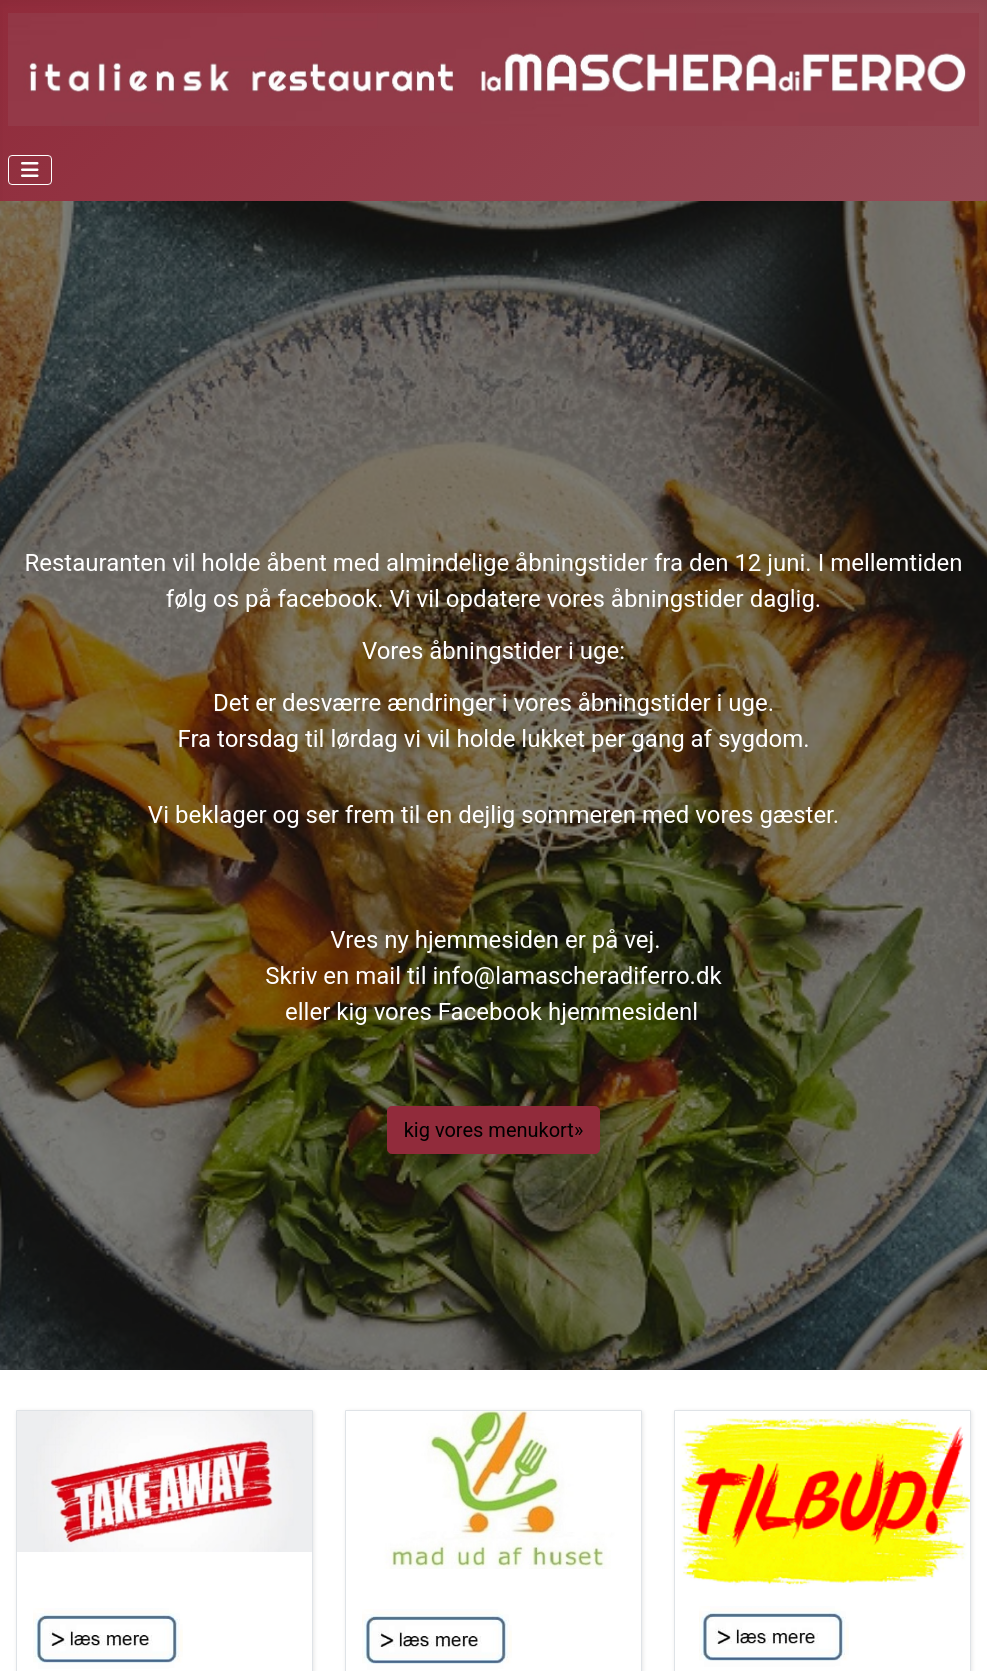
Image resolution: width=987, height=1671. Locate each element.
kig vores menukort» (494, 1130)
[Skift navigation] (30, 170)
